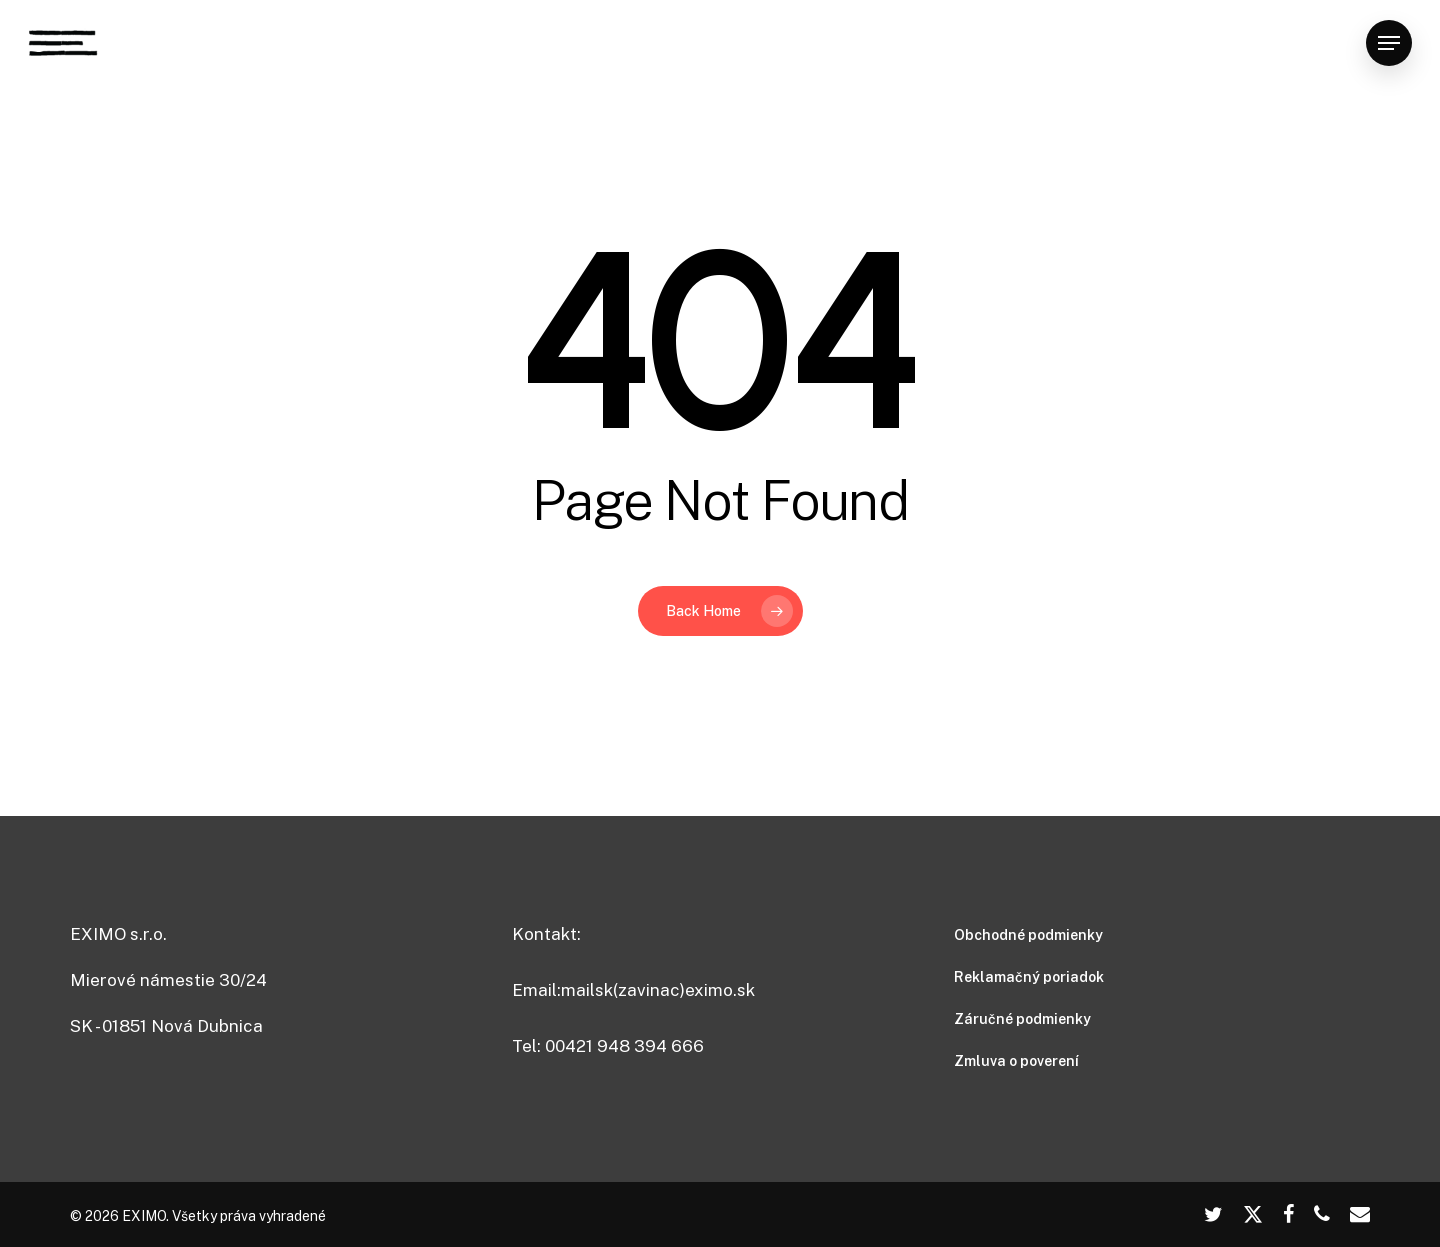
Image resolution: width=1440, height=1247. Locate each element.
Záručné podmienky (1022, 1019)
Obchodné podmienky (1028, 935)
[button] (1389, 43)
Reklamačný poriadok (1029, 977)
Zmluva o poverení (1016, 1061)
